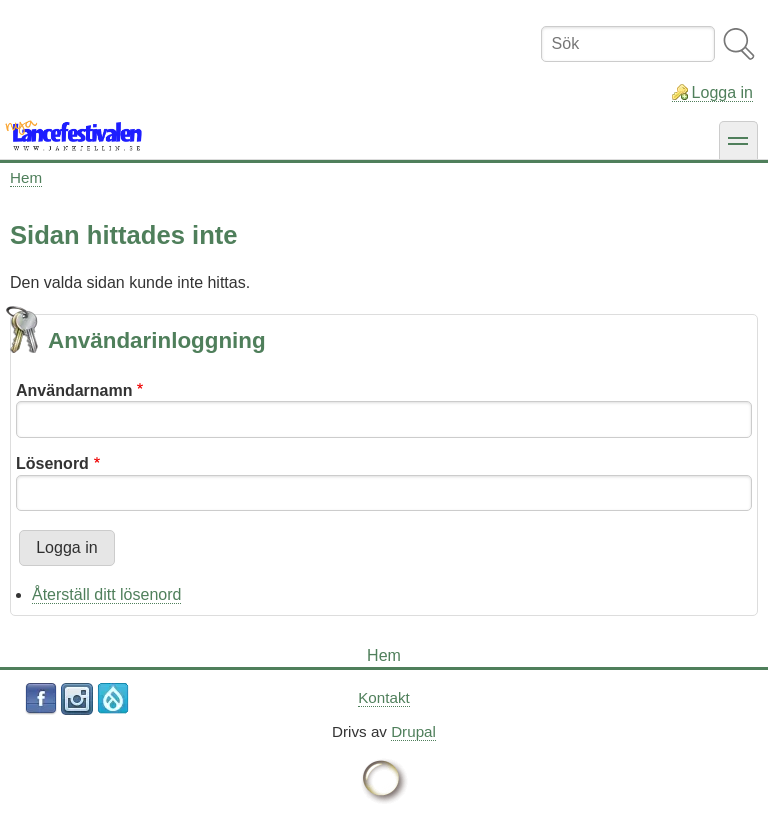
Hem (26, 177)
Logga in (722, 92)
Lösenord (52, 463)
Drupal (413, 731)
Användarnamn (74, 390)
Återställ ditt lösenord (106, 594)
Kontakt (384, 697)
